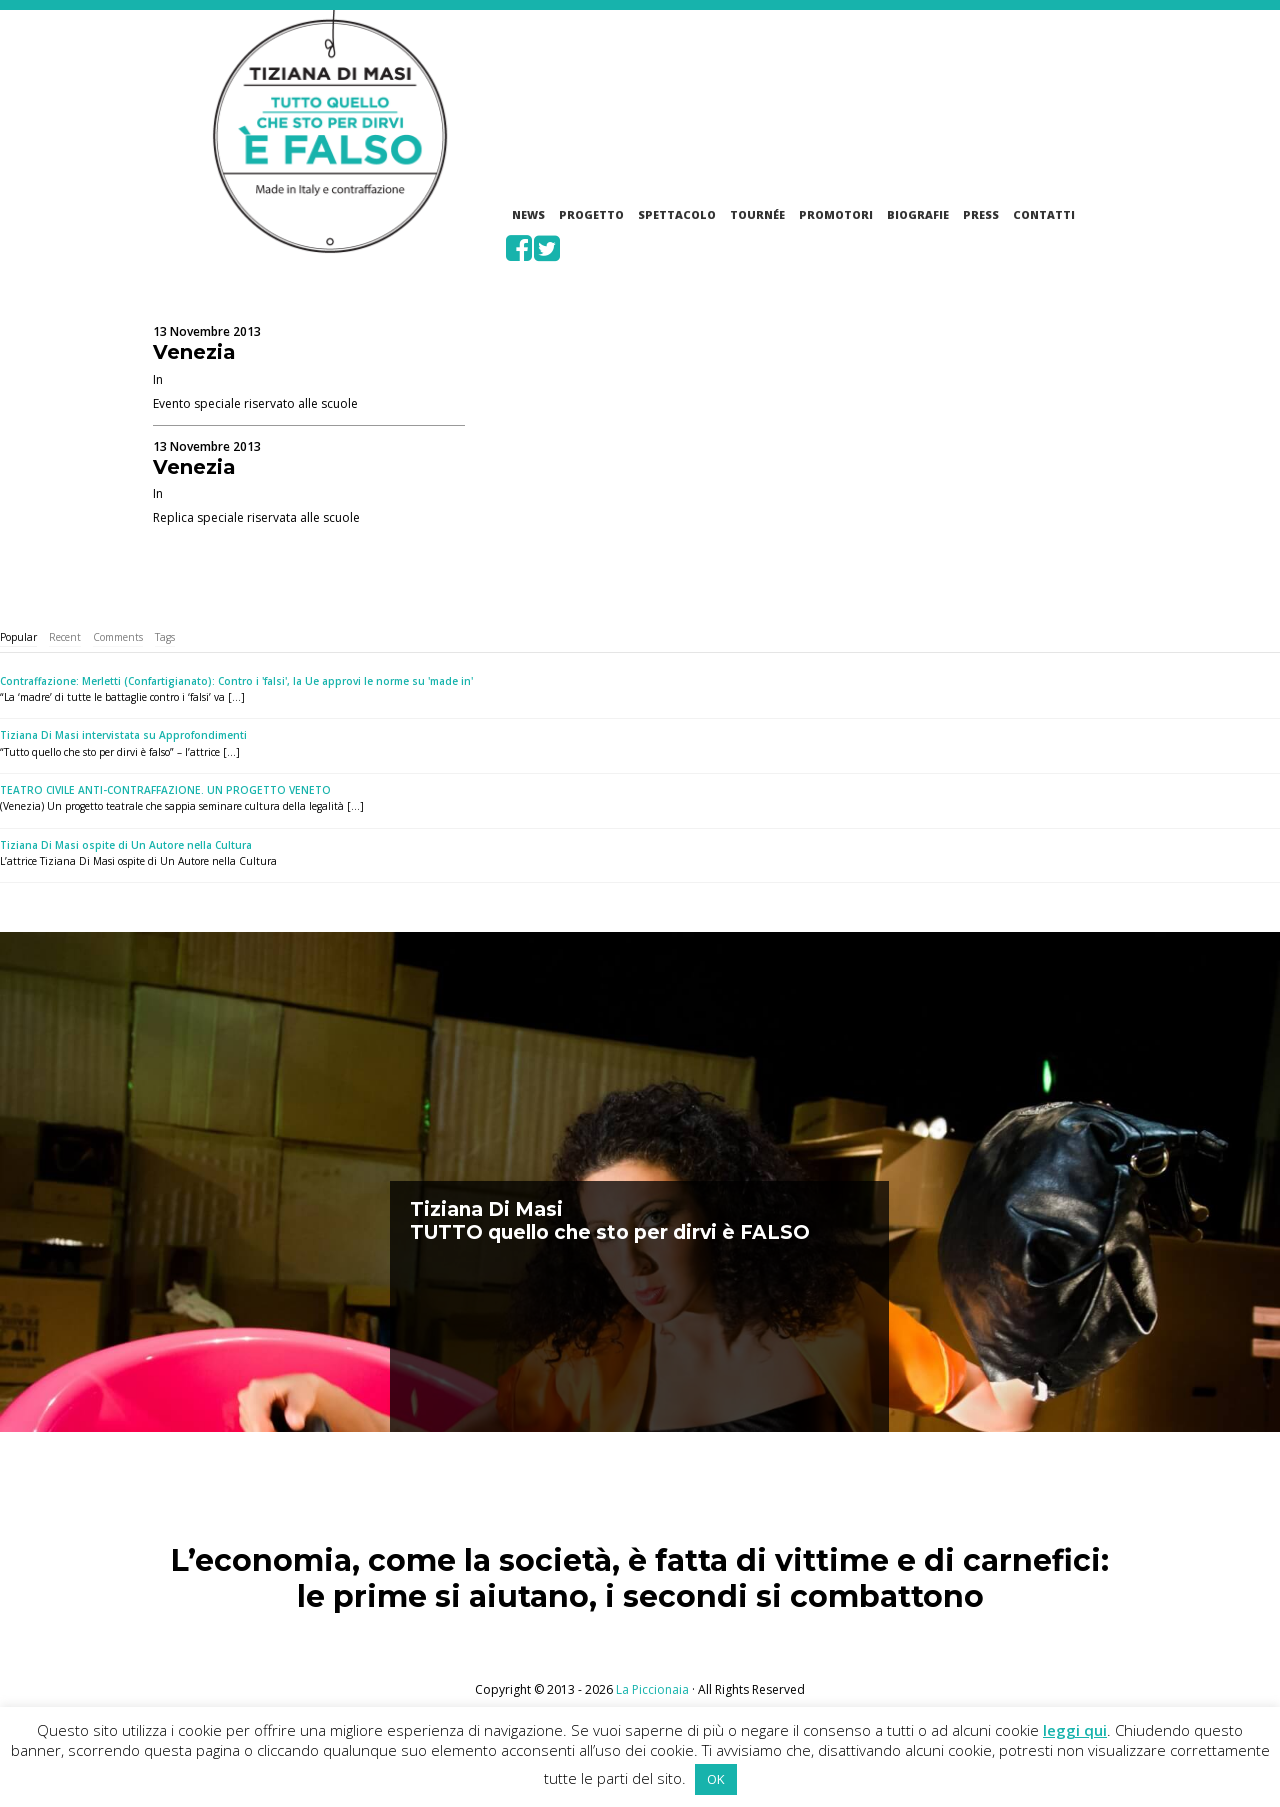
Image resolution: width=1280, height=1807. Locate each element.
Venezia (194, 352)
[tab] (18, 637)
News (528, 214)
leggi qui (1075, 1730)
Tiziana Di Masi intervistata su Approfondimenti (123, 735)
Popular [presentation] (18, 637)
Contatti (1044, 214)
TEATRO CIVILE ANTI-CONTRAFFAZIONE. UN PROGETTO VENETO (165, 790)
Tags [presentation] (165, 637)
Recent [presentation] (65, 637)
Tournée (757, 214)
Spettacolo (677, 214)
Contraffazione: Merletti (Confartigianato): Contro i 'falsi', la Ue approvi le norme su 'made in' (236, 681)
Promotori (836, 214)
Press (981, 214)
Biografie (918, 214)
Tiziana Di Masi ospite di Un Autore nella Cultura (126, 845)
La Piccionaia (652, 1689)
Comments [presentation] (118, 637)
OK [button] (716, 1779)
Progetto (591, 214)
